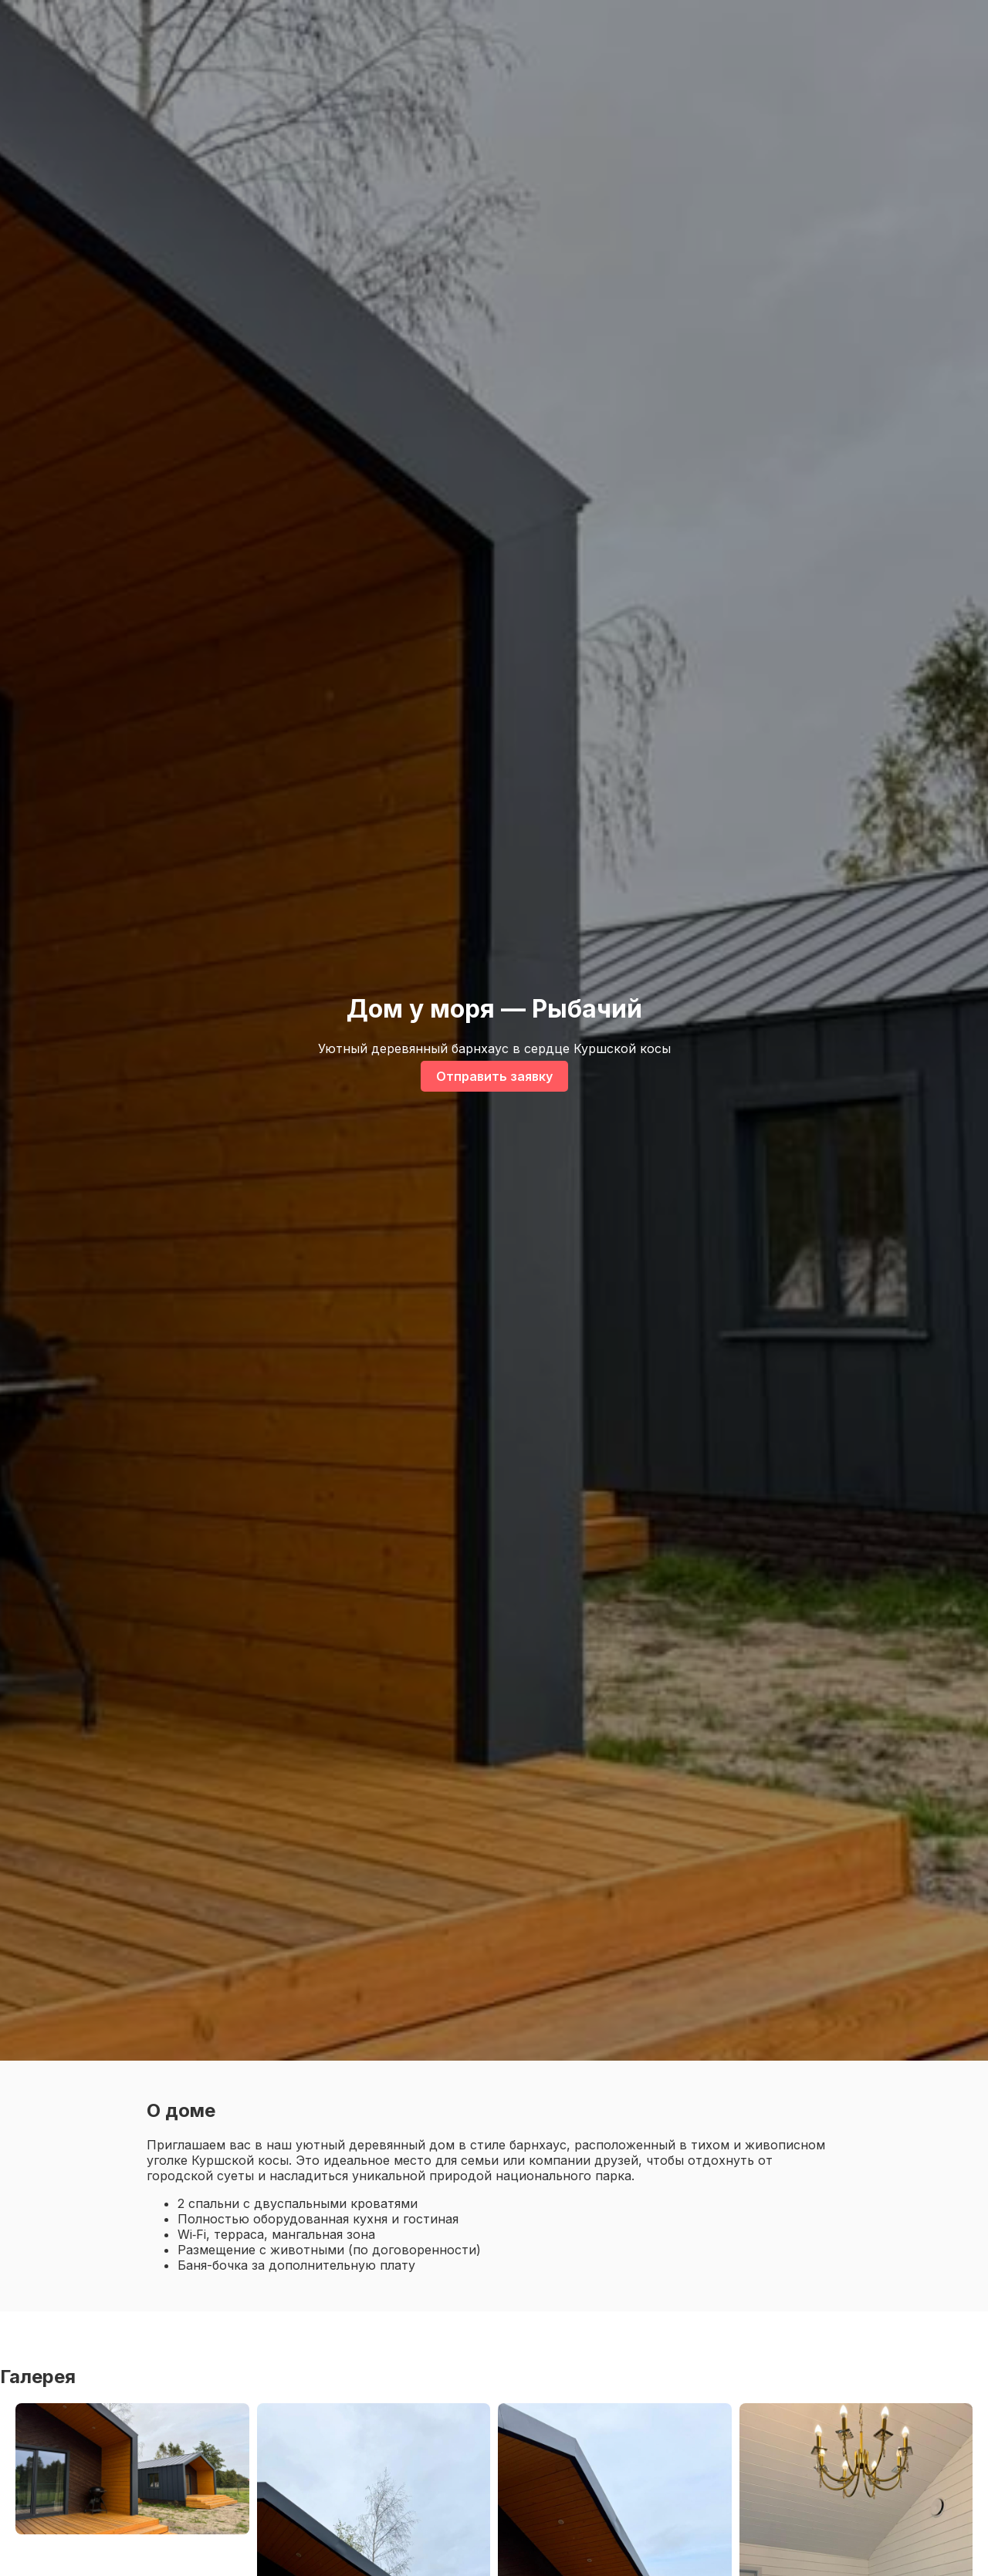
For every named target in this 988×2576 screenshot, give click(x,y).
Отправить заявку (494, 1076)
